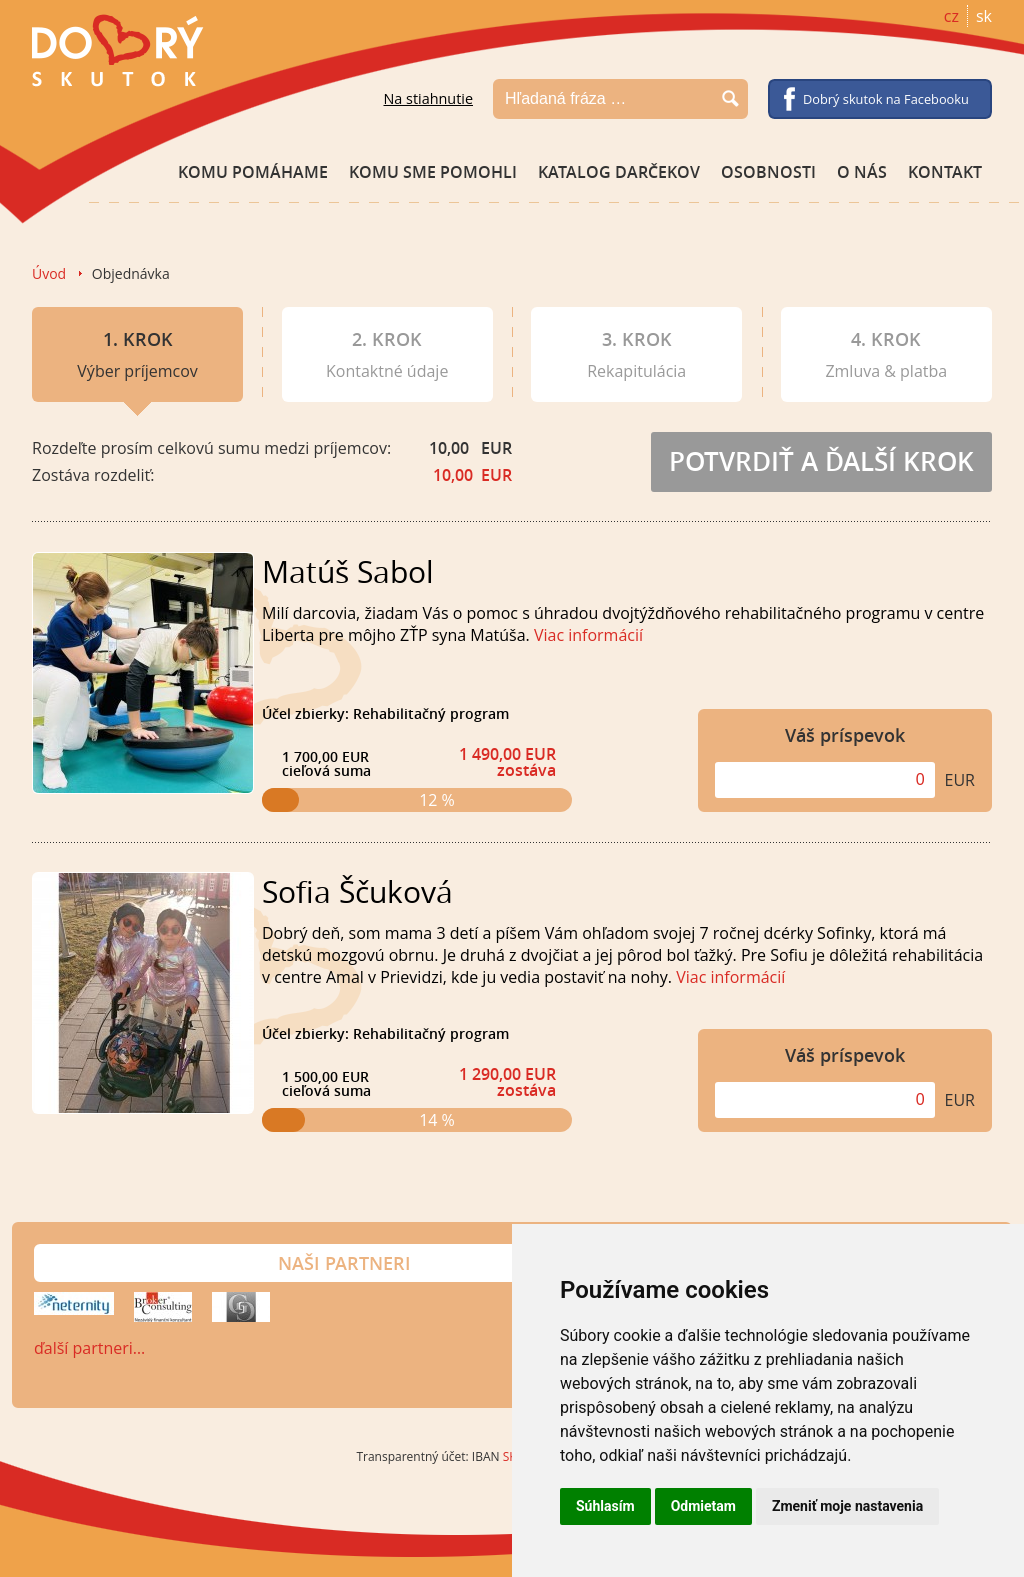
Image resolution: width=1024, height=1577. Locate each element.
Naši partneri (344, 1263)
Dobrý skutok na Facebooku (886, 99)
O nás (862, 172)
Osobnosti (768, 172)
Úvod (49, 273)
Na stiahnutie (428, 98)
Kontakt (945, 172)
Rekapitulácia (636, 354)
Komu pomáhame (253, 172)
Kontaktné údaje (387, 354)
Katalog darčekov (619, 172)
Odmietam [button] (703, 1506)
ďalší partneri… (89, 1348)
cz (951, 16)
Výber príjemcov (137, 364)
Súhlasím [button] (605, 1506)
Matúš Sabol (348, 572)
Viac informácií (588, 635)
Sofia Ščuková (357, 892)
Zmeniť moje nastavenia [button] (847, 1506)
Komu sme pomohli (433, 172)
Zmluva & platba (886, 354)
